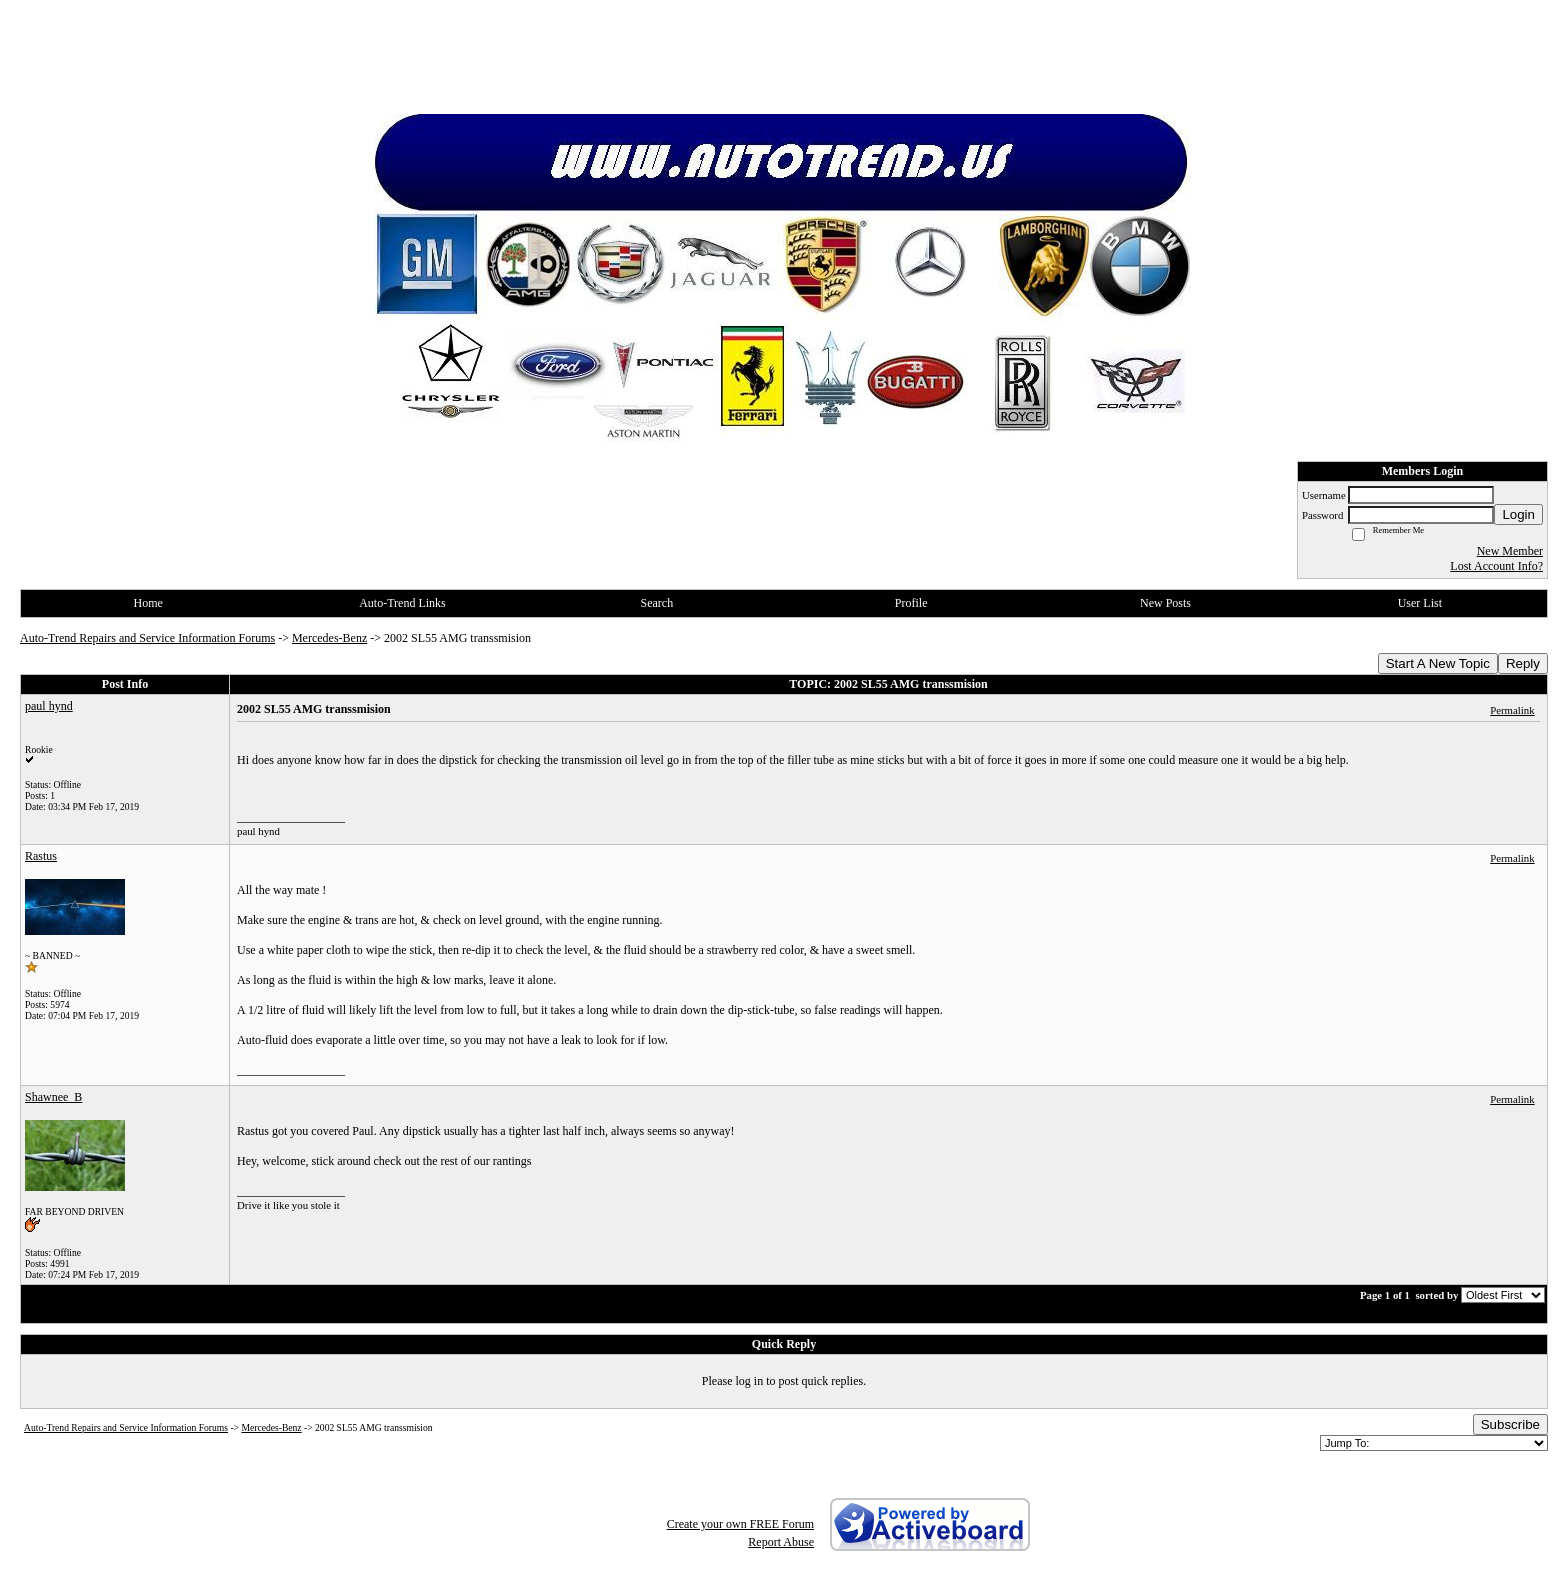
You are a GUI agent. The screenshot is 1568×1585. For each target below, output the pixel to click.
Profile (911, 603)
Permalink (1512, 710)
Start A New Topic (1438, 663)
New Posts (1165, 603)
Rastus (41, 856)
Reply (1523, 663)
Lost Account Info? (1496, 566)
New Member (1510, 551)
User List (1420, 603)
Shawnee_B (53, 1097)
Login (1518, 514)
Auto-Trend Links (402, 603)
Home (148, 603)
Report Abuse (781, 1542)
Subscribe (1510, 1424)
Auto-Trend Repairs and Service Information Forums (147, 638)
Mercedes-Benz (329, 638)
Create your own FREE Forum (740, 1524)
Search (656, 603)
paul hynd (49, 706)
